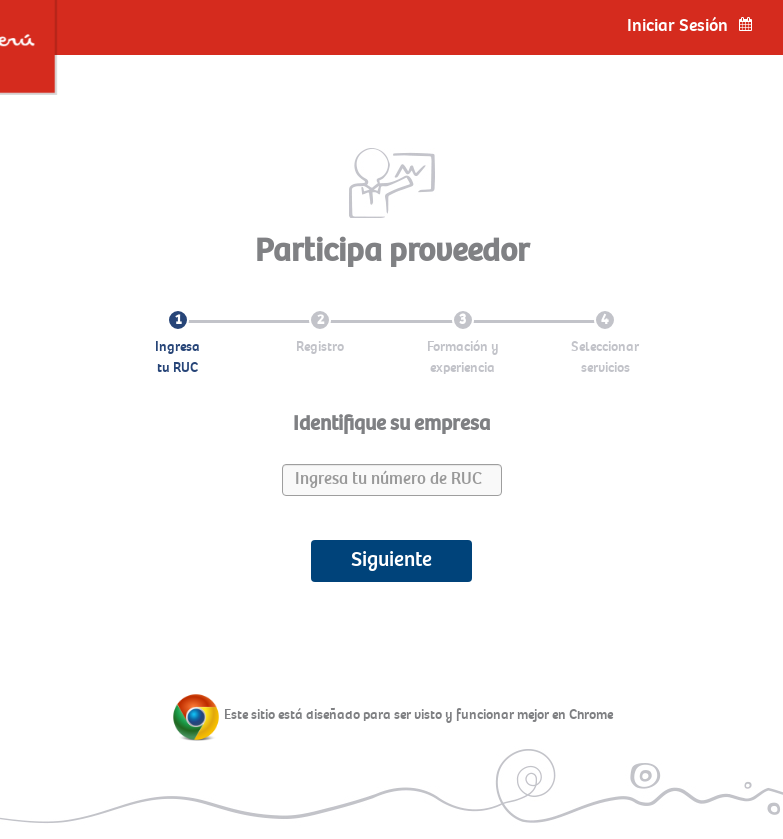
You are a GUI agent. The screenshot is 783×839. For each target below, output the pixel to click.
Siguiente (391, 560)
